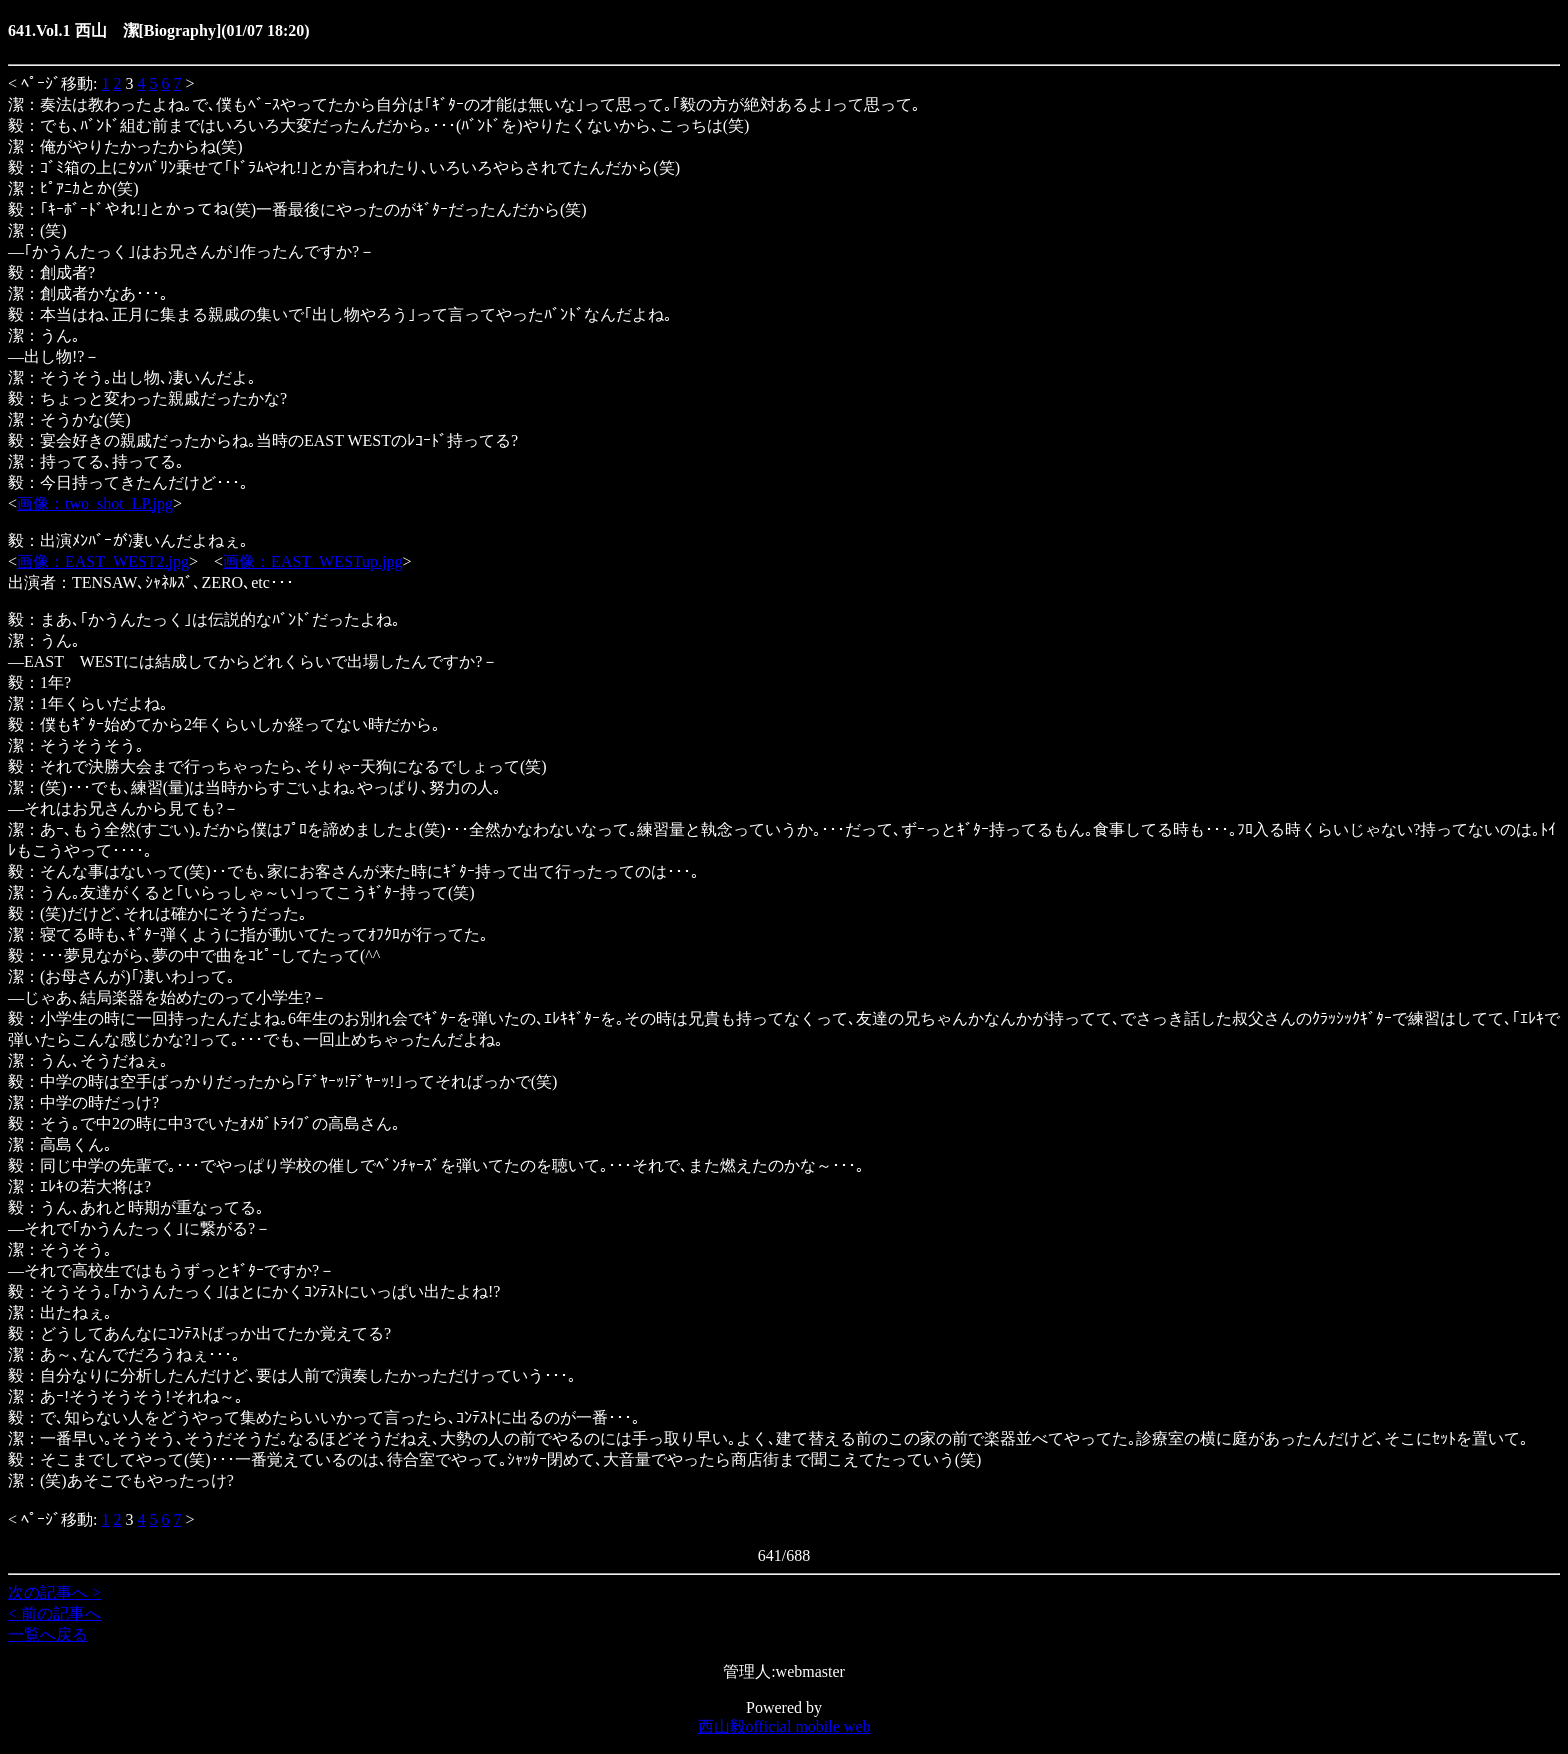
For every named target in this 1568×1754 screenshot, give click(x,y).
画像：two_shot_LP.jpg (95, 503)
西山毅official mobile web (784, 1726)
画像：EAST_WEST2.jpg (103, 561)
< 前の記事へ (54, 1613)
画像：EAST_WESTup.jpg (312, 561)
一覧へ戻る (48, 1634)
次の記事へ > (54, 1592)
